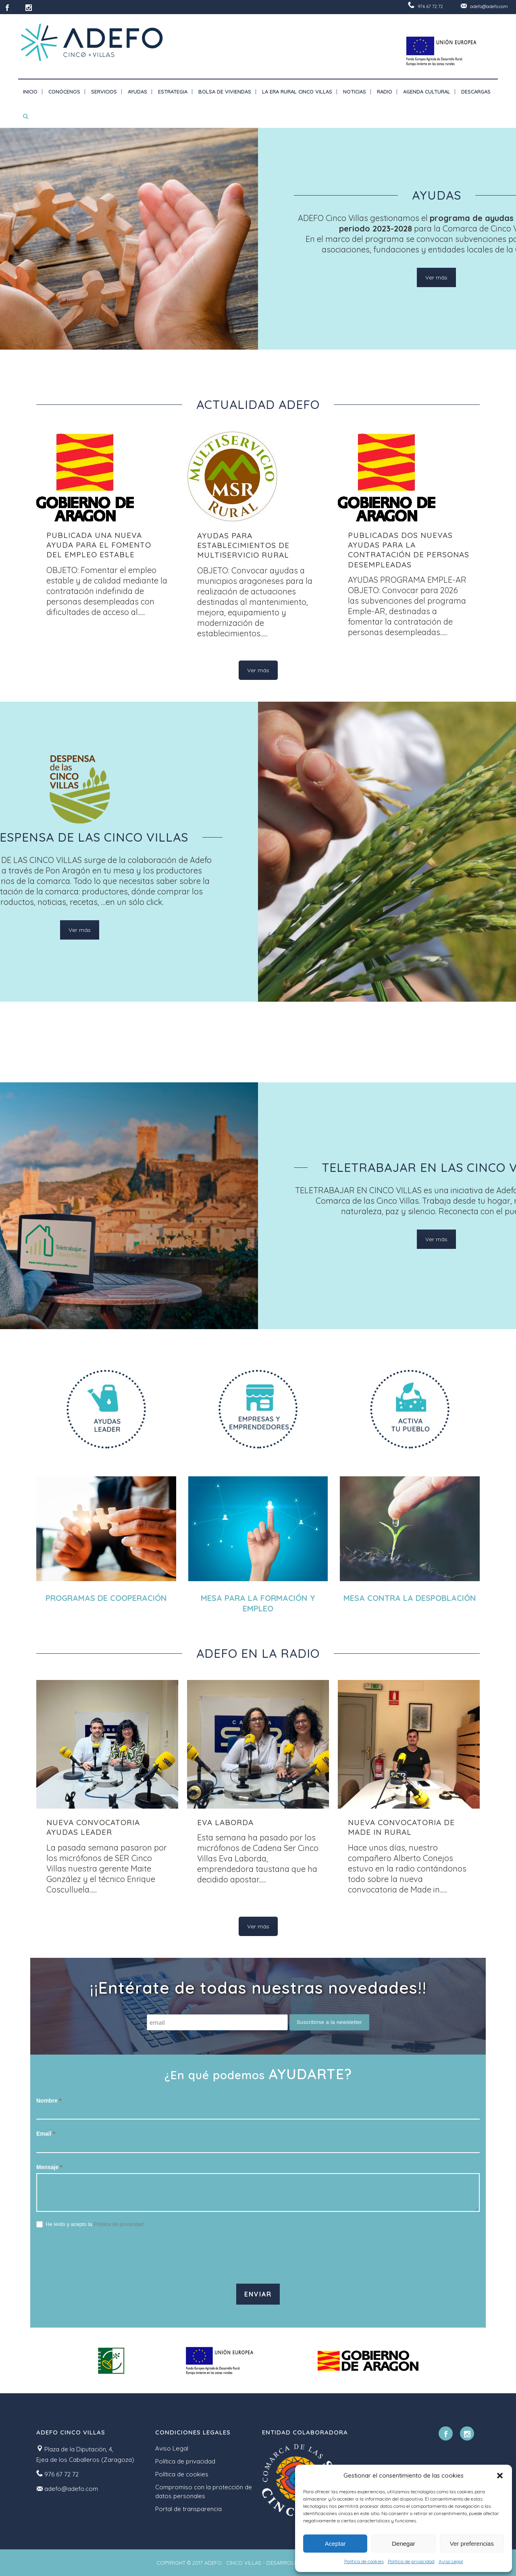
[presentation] (97, 2256)
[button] (500, 2476)
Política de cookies (364, 2561)
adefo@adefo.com (489, 6)
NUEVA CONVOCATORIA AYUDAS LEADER (93, 1827)
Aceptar (335, 2543)
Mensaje (49, 2167)
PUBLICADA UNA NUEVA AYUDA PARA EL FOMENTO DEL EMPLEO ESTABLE (98, 545)
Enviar (258, 2294)
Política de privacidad (411, 2561)
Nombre (48, 2100)
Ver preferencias (472, 2543)
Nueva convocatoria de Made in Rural (401, 1827)
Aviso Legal (451, 2561)
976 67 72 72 (430, 6)
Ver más (436, 277)
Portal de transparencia (188, 2509)
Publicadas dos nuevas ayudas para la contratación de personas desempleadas (408, 549)
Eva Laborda (225, 1822)
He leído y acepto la (90, 2224)
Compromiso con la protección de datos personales (203, 2491)
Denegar (403, 2543)
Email (45, 2133)
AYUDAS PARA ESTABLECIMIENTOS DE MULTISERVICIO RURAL (243, 545)
